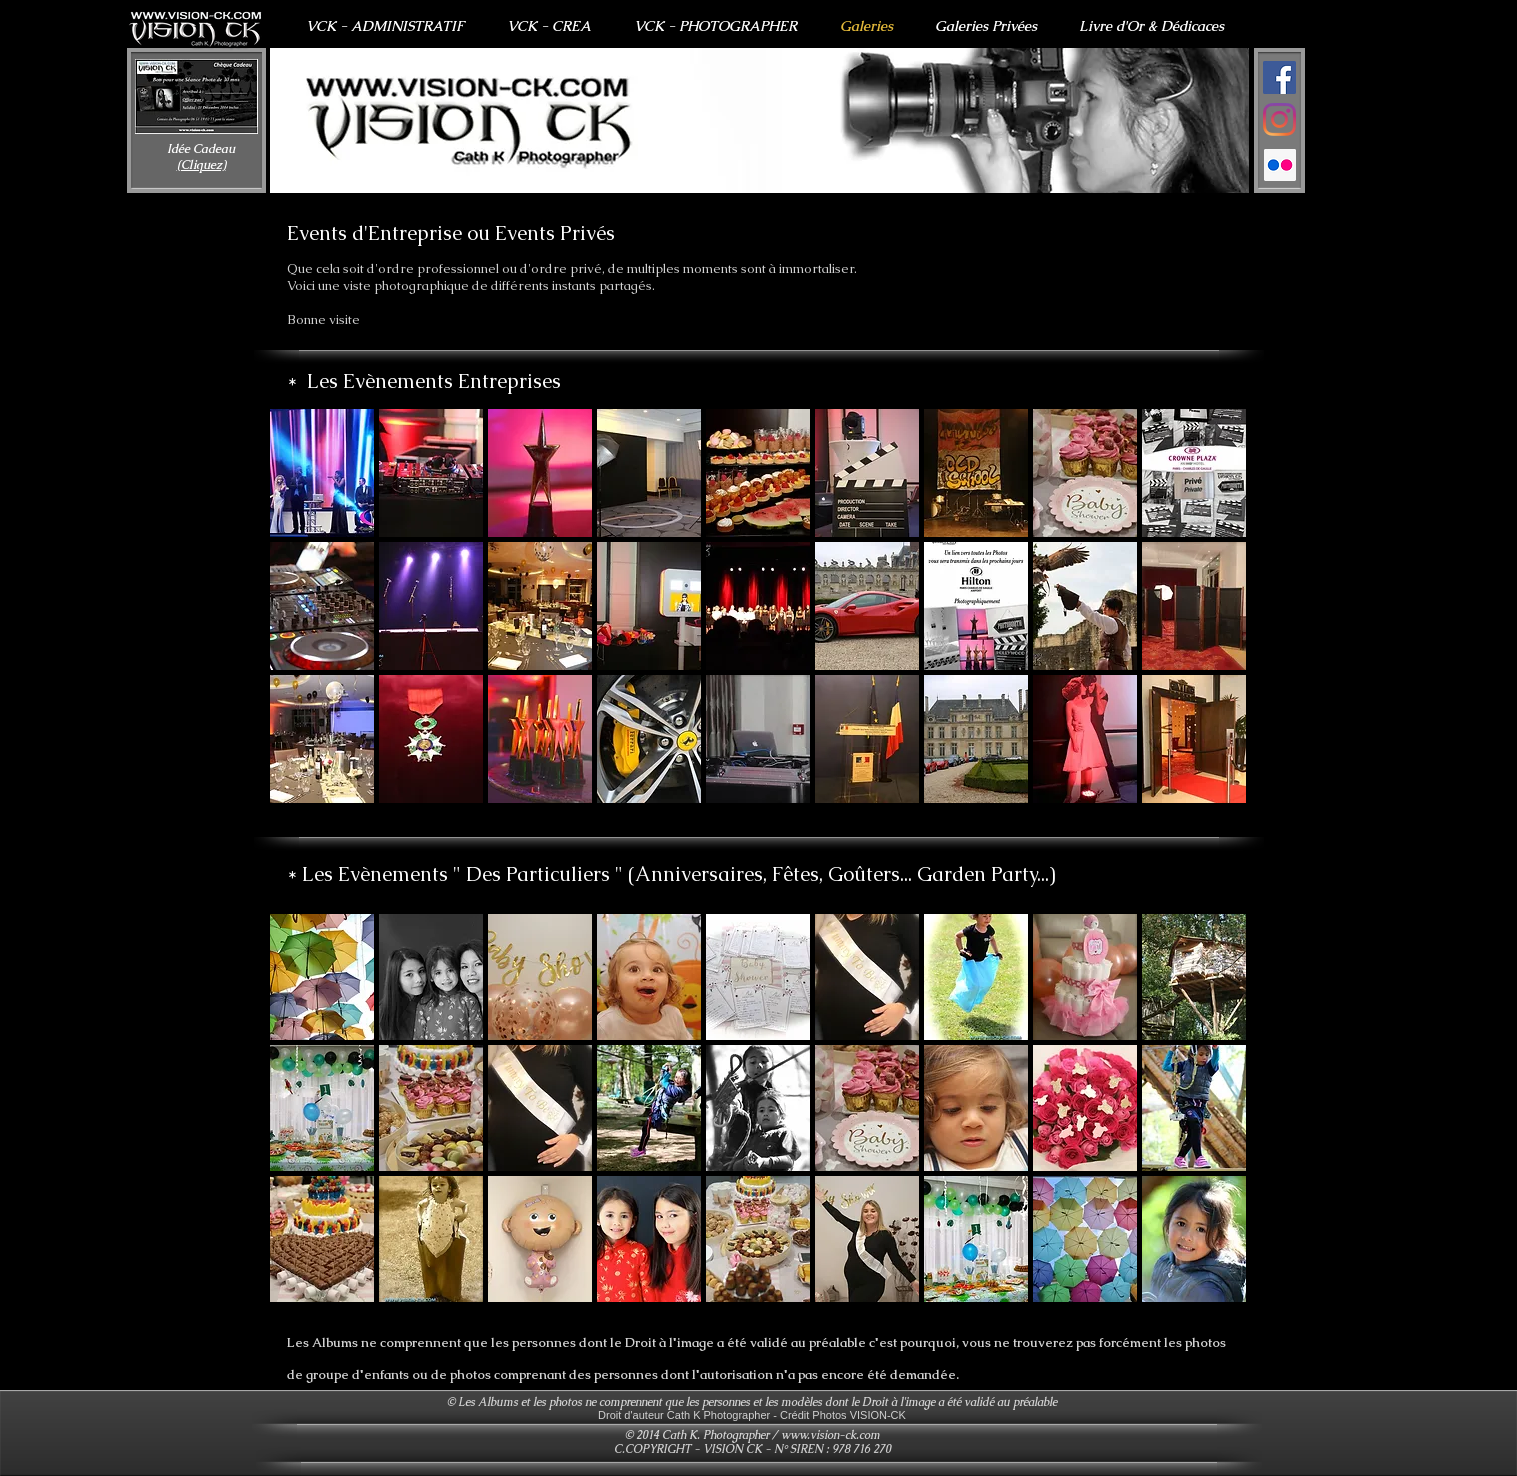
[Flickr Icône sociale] (1280, 165)
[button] (759, 120)
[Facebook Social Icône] (1279, 77)
